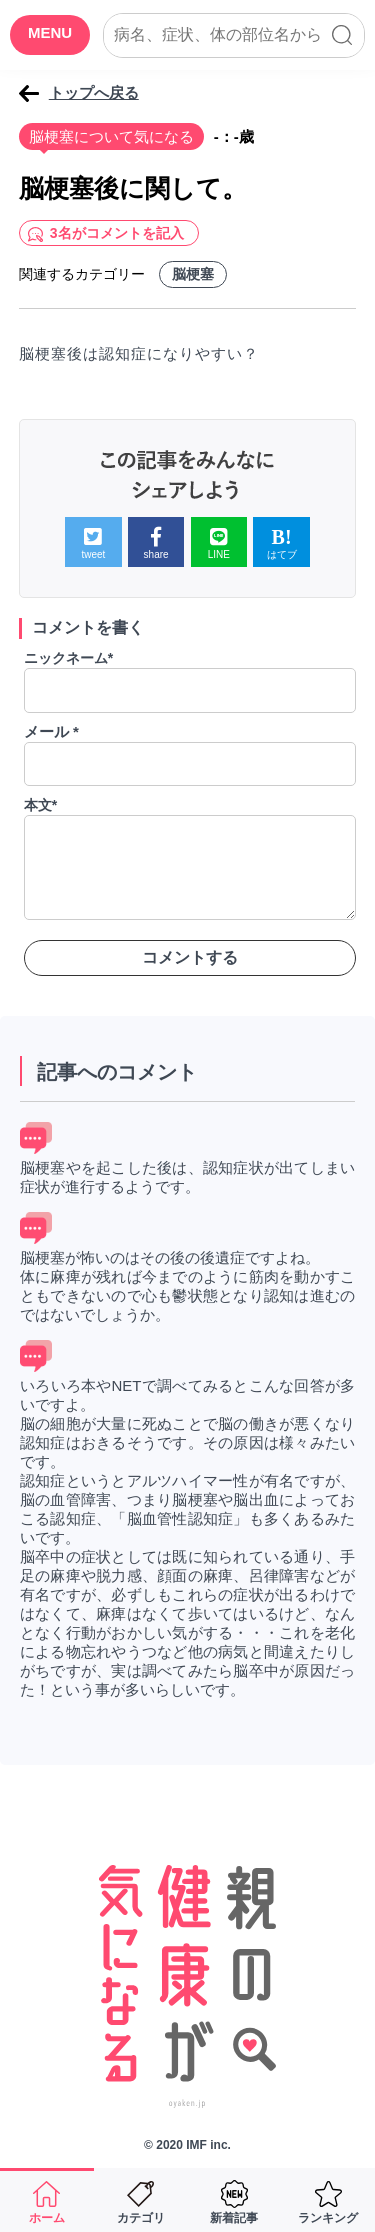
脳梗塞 (193, 274)
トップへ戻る (94, 92)
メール (51, 731)
